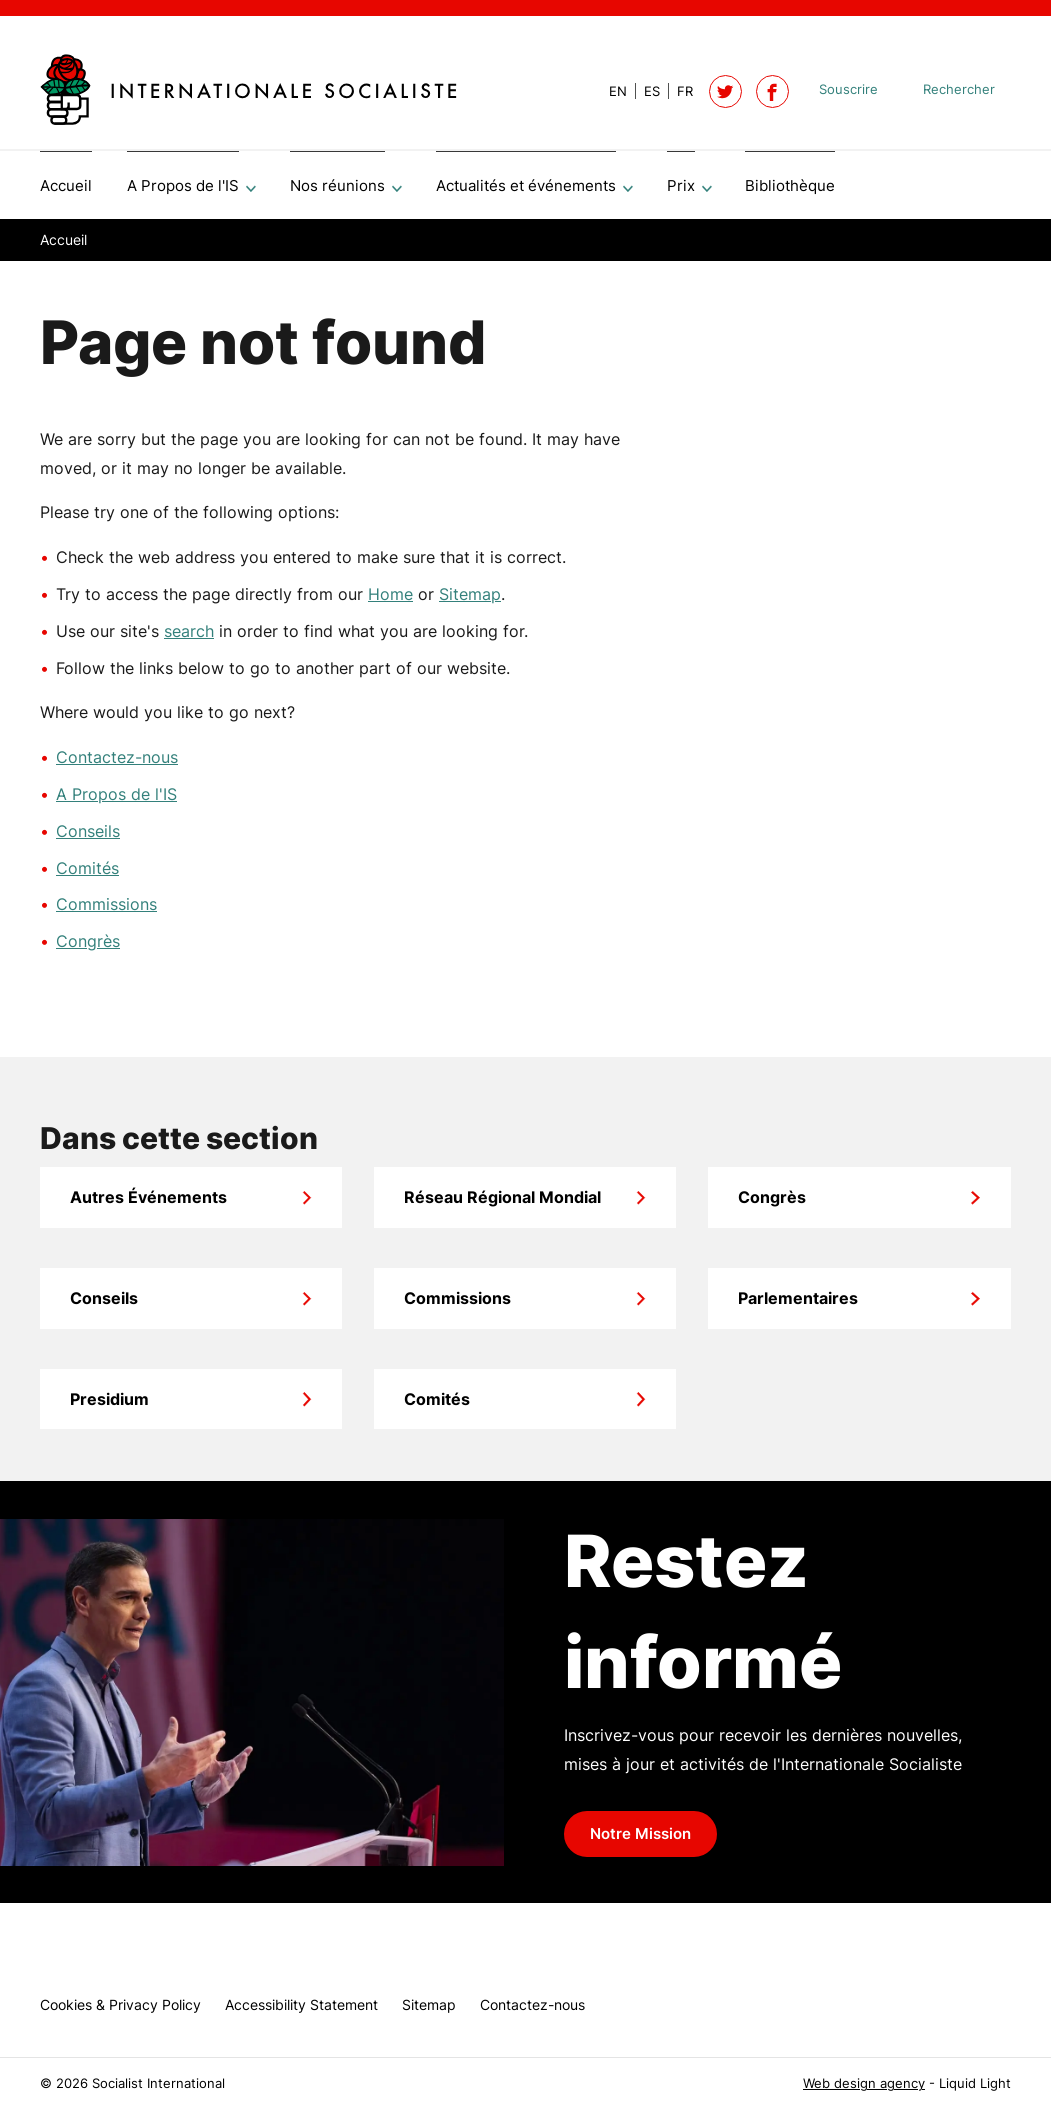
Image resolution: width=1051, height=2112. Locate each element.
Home (390, 601)
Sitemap (470, 601)
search (189, 638)
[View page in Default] (610, 91)
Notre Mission (640, 1841)
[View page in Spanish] (643, 91)
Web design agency (864, 2083)
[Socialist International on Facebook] (772, 91)
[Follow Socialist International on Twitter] (725, 91)
